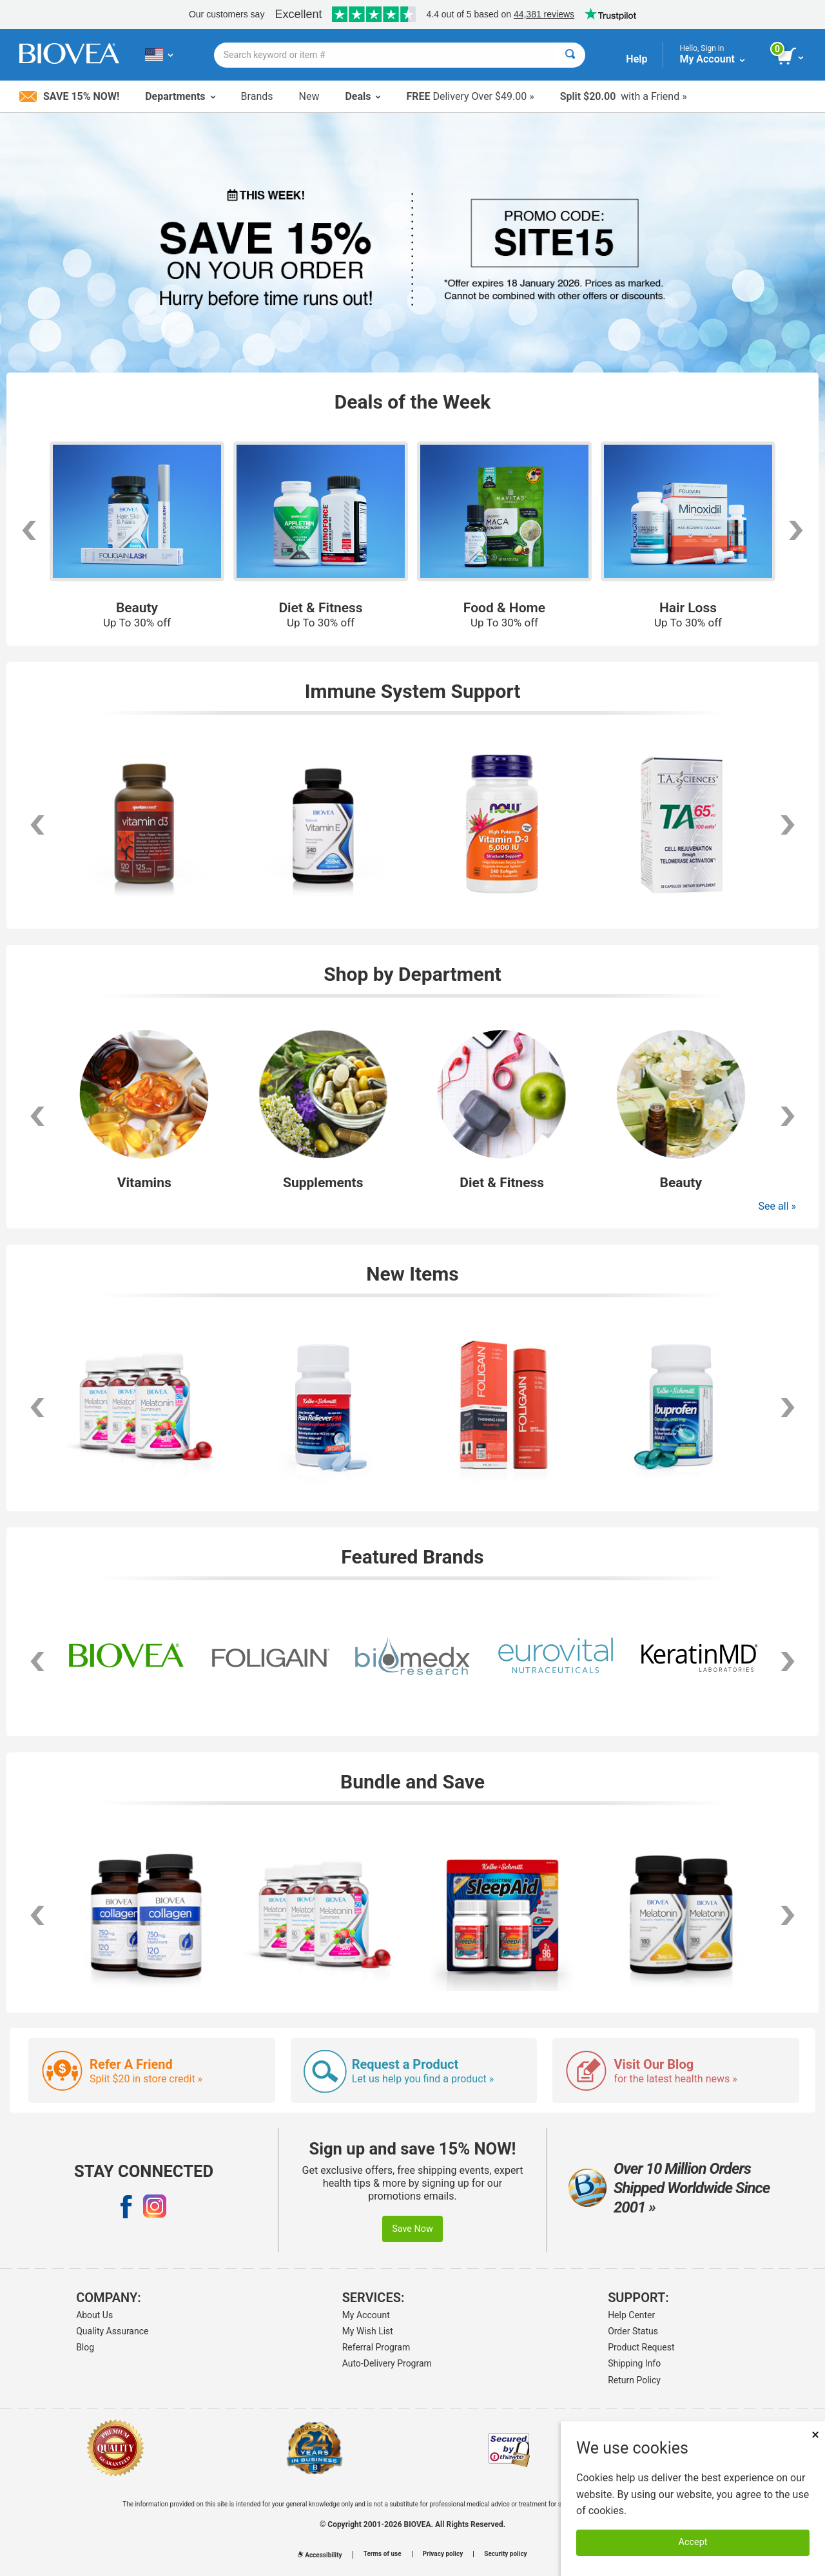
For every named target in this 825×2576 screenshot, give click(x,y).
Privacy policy (443, 2554)
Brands (257, 96)
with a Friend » (623, 96)
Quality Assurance (112, 2331)
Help (636, 59)
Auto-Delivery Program (387, 2363)
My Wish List (367, 2331)
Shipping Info (634, 2363)
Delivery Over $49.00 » (470, 96)
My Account (366, 2315)
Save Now (412, 2228)
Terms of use (383, 2554)
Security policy (505, 2554)
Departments (180, 96)
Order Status (633, 2331)
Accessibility (320, 2555)
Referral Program (376, 2347)
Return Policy (634, 2380)
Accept (693, 2542)
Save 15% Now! (69, 96)
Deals (362, 96)
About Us (94, 2315)
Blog (85, 2347)
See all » (777, 1206)
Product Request (641, 2347)
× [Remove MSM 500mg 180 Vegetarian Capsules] (815, 2434)
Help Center (631, 2315)
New (309, 96)
